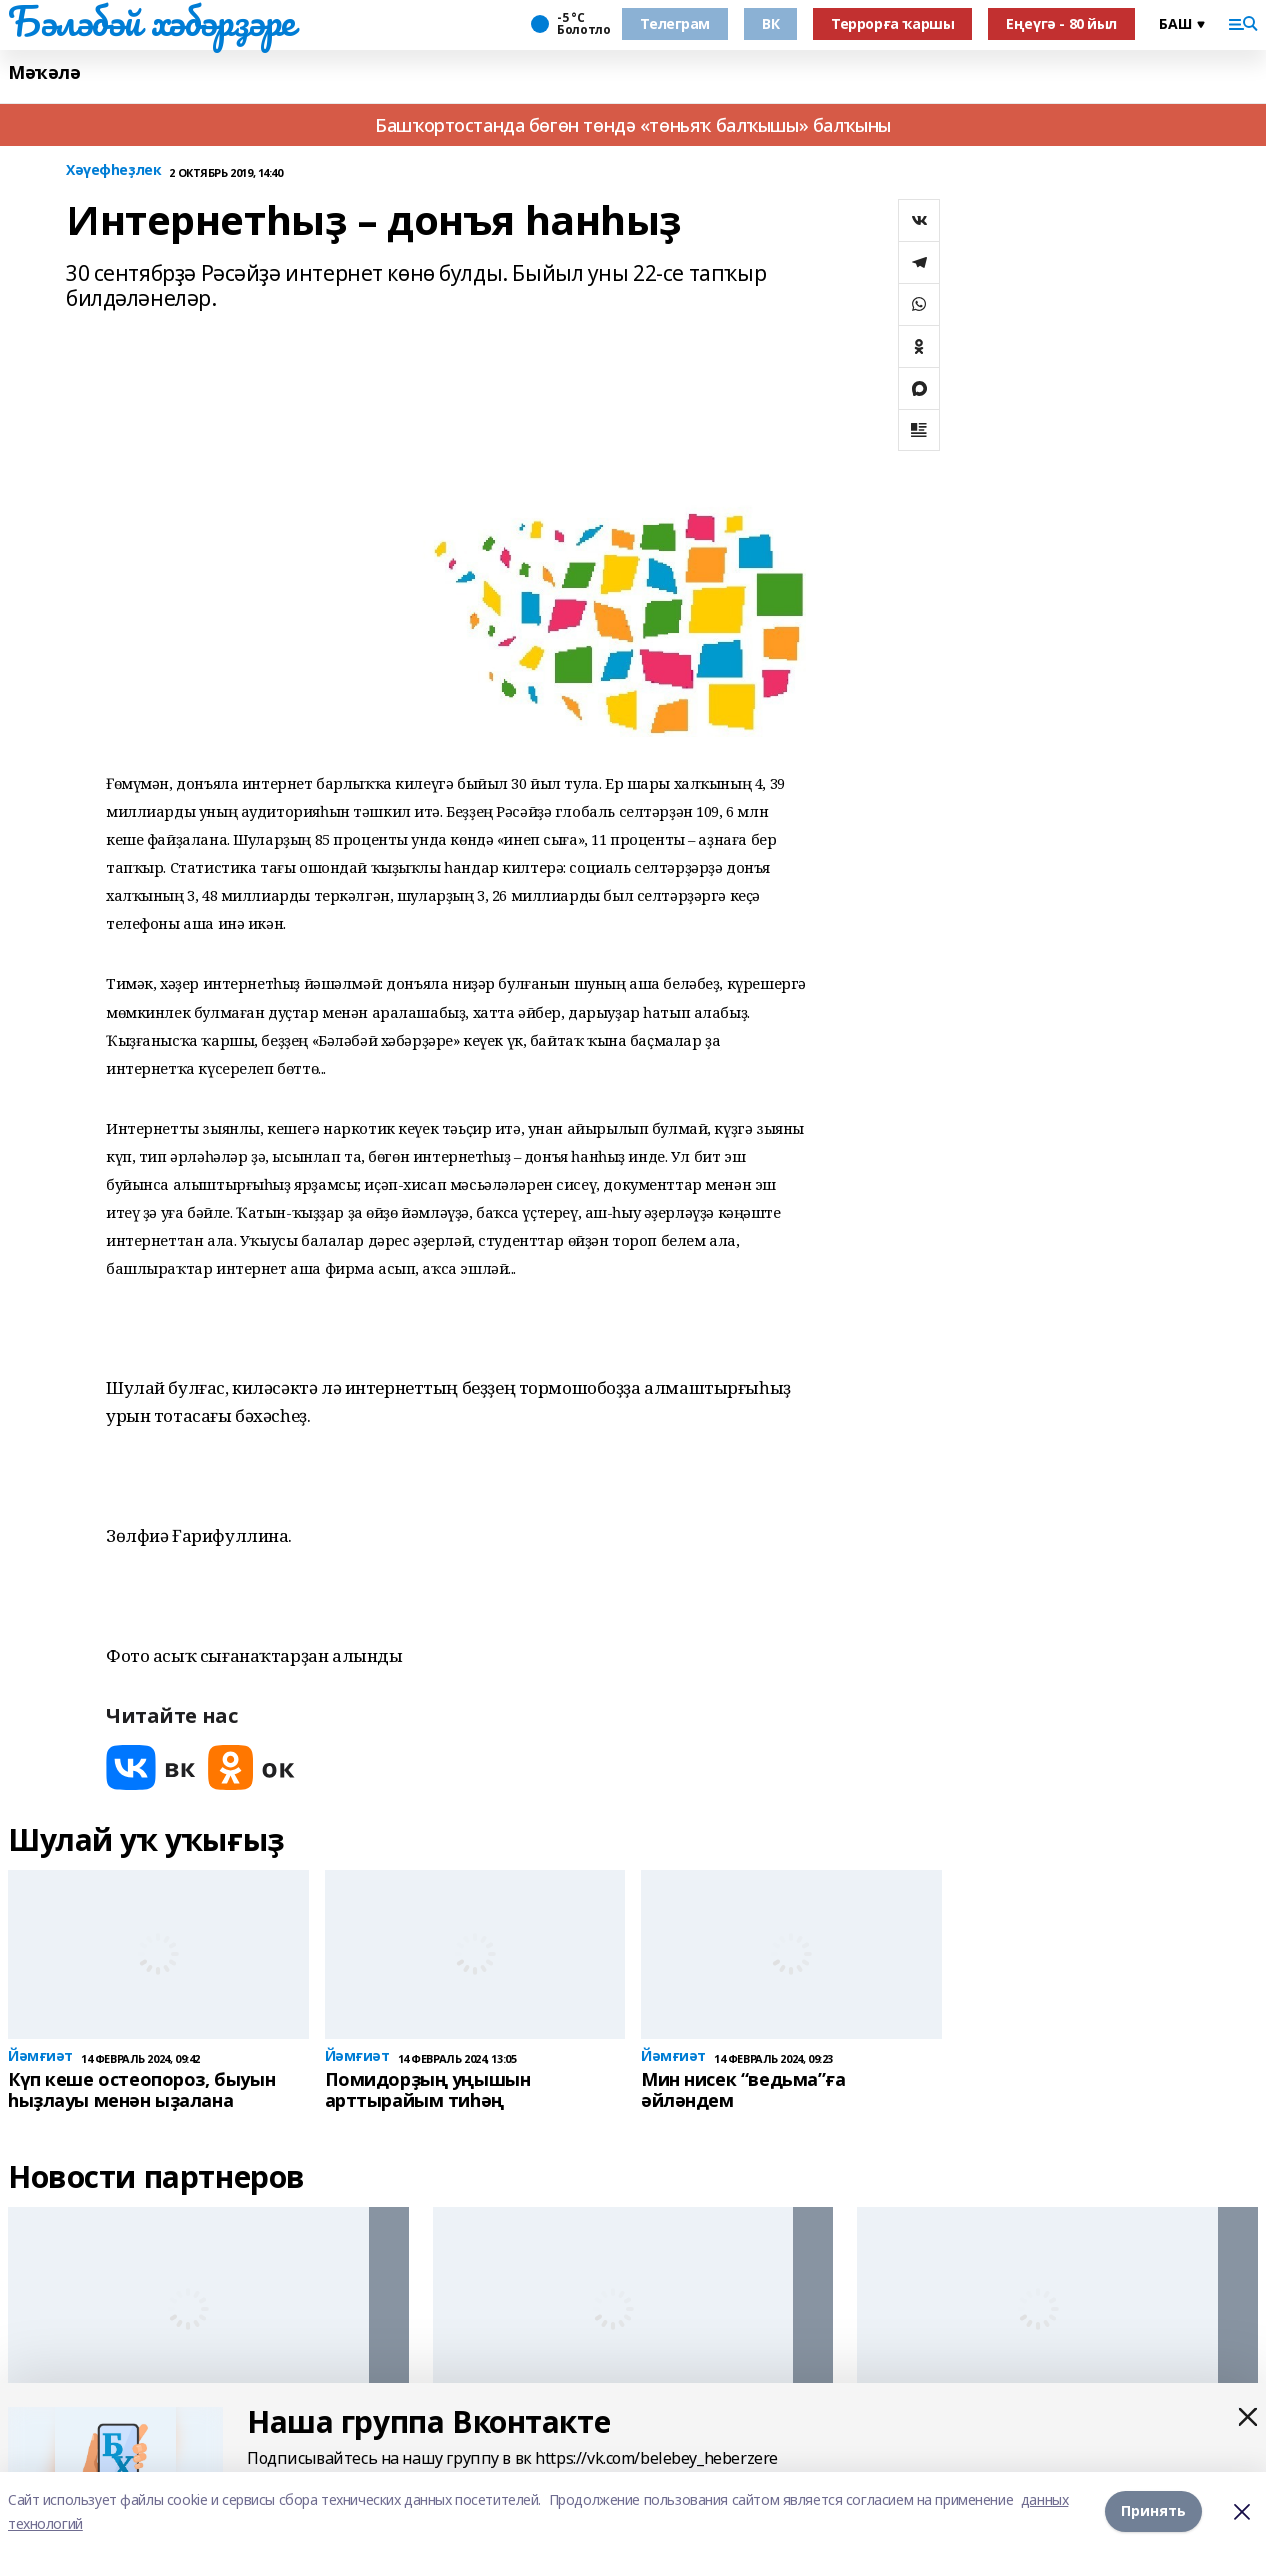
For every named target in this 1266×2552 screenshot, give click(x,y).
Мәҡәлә (44, 72)
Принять (1153, 2511)
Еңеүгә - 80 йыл (1061, 23)
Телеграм (675, 23)
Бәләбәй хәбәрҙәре (151, 21)
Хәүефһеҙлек (113, 170)
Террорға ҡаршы (892, 23)
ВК (770, 23)
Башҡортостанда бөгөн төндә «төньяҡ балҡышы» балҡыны (633, 125)
